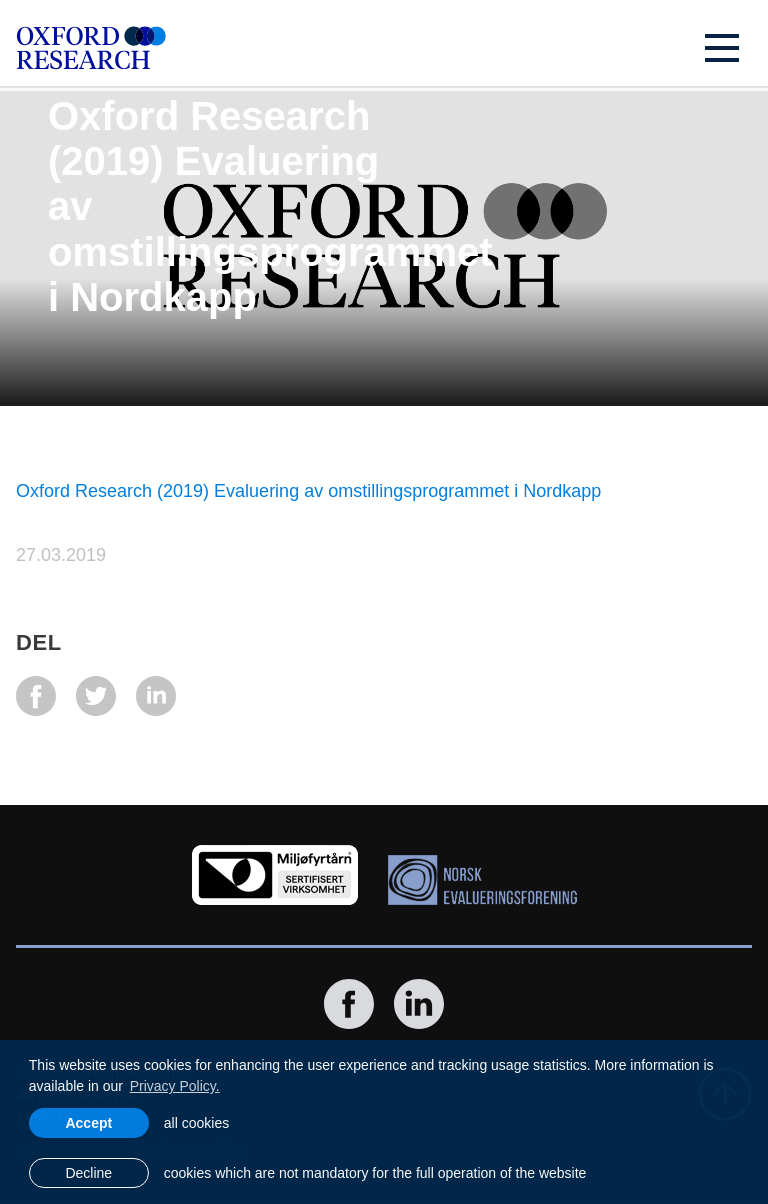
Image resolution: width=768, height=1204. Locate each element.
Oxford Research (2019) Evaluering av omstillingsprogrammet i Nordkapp (308, 491)
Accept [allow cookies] (88, 1123)
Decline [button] (88, 1173)
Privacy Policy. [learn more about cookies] (175, 1086)
